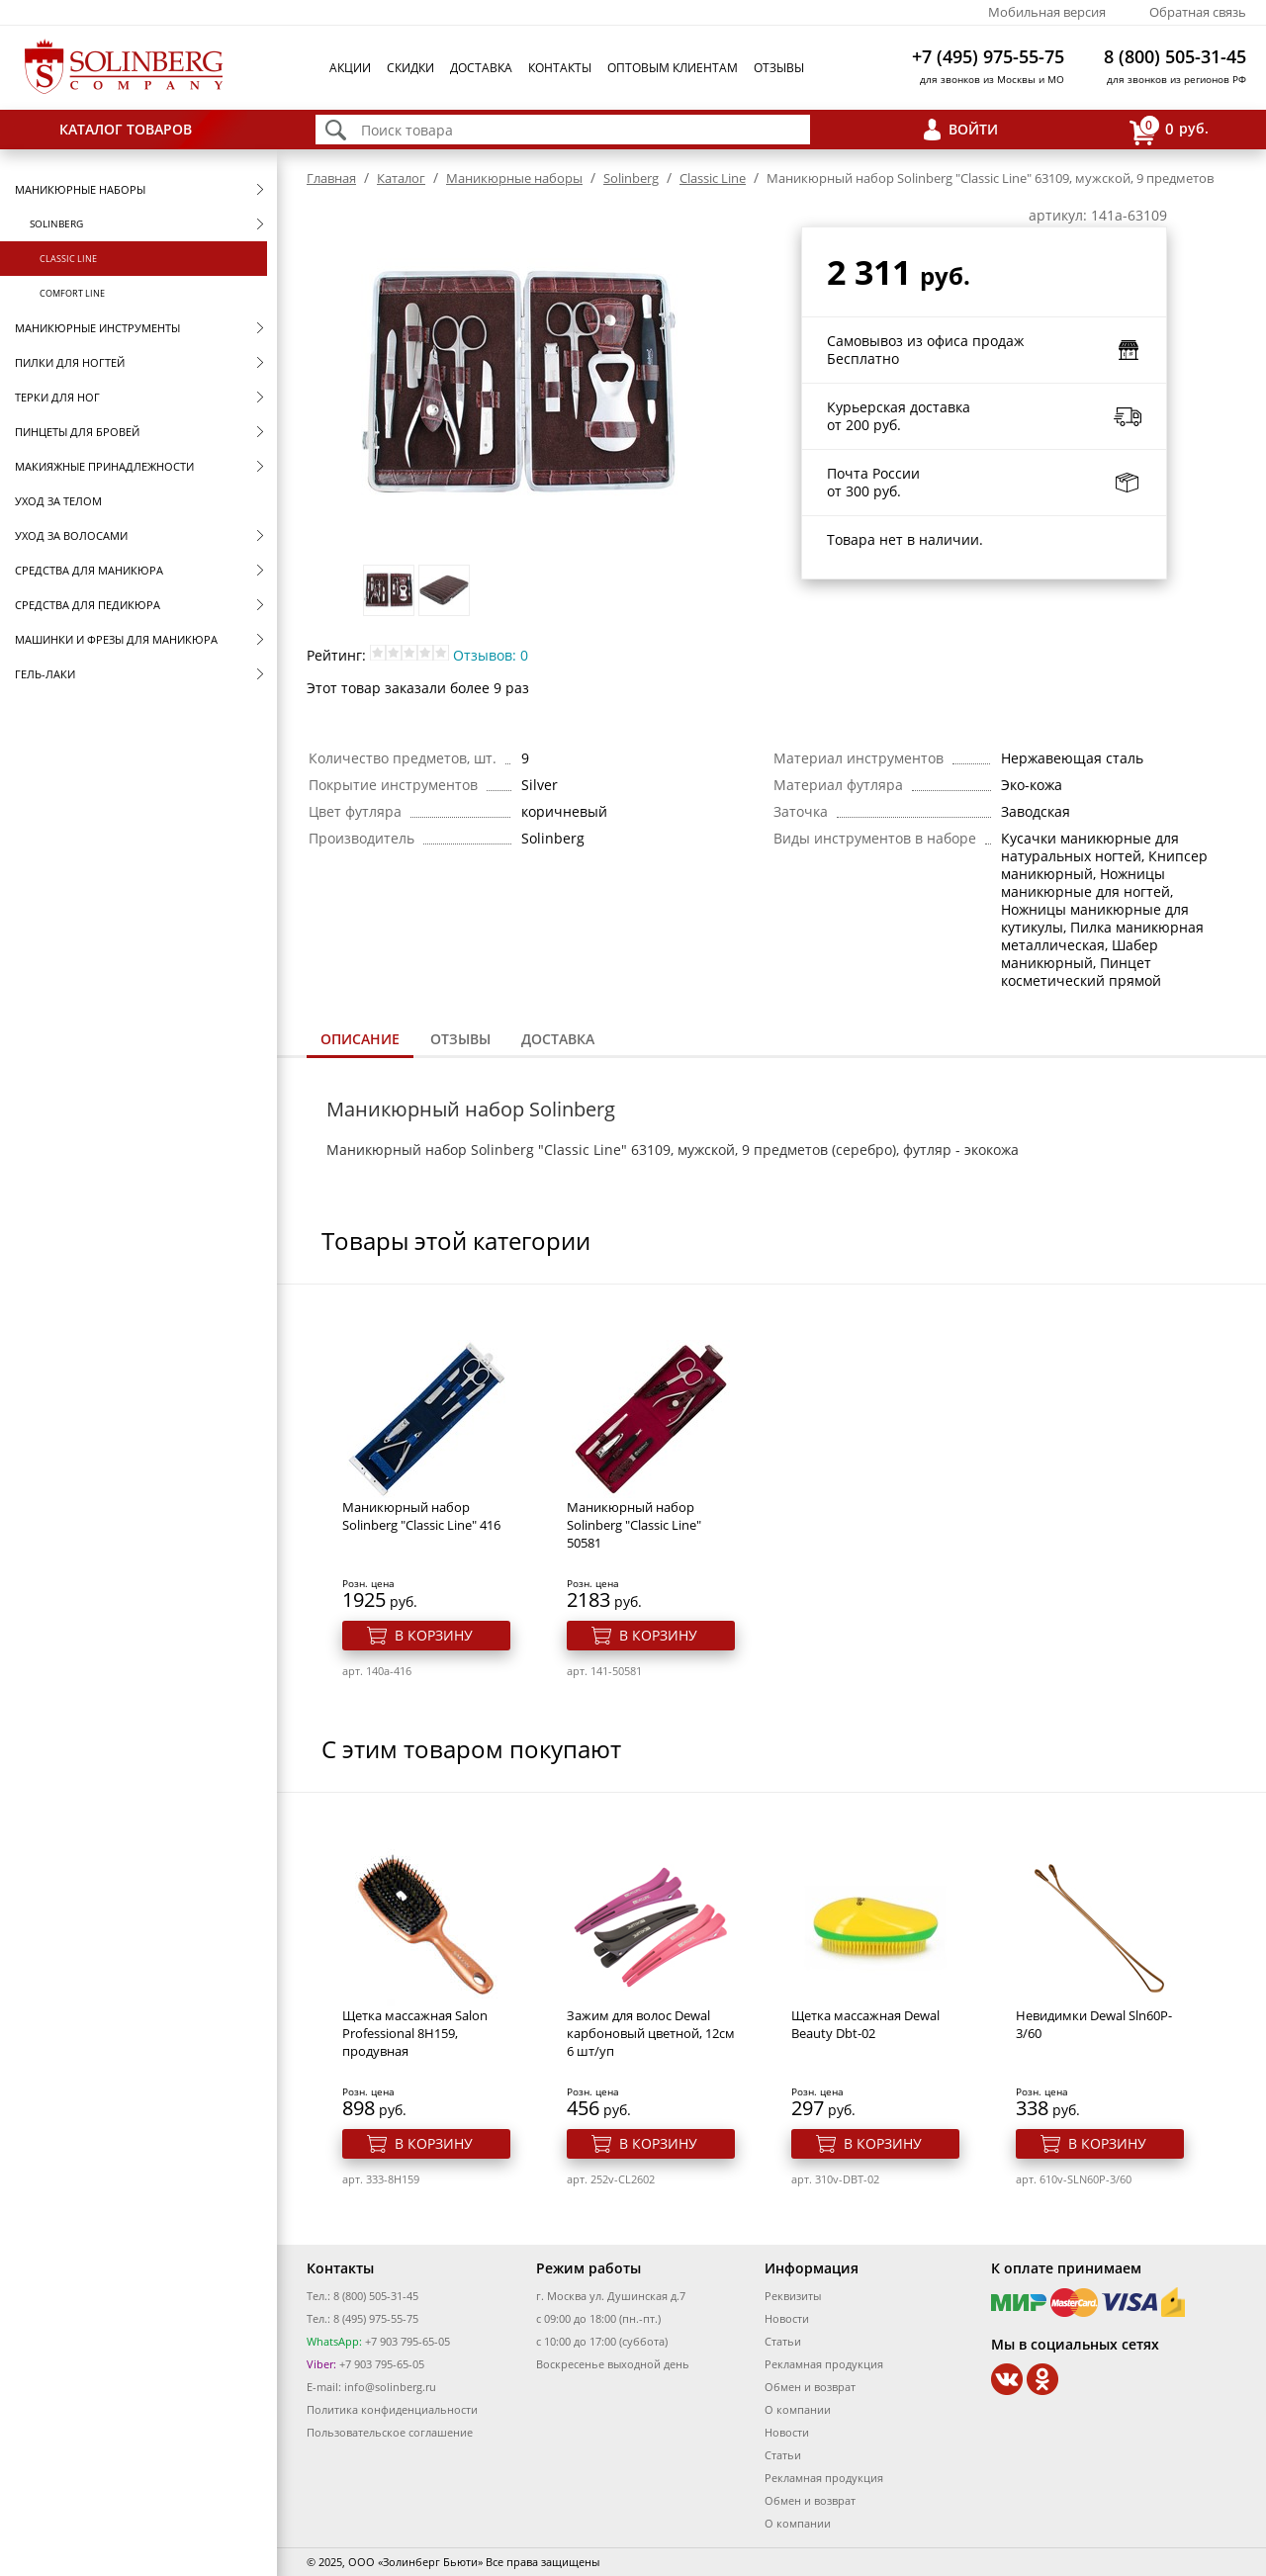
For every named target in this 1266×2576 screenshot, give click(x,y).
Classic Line (68, 258)
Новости (787, 2318)
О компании (798, 2409)
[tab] (360, 1040)
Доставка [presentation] (557, 1038)
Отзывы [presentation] (460, 1038)
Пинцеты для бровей (77, 431)
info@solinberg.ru (390, 2386)
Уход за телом (58, 500)
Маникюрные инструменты (97, 327)
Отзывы (779, 67)
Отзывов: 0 (490, 655)
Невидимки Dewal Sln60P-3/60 (1094, 2024)
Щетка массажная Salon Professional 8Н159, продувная (415, 2033)
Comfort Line (72, 293)
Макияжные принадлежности (104, 466)
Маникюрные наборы (80, 189)
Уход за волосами (71, 535)
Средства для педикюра (87, 604)
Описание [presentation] (360, 1038)
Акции (350, 67)
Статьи (783, 2341)
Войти (973, 129)
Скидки (410, 67)
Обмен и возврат (810, 2386)
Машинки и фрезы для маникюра (116, 639)
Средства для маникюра (89, 570)
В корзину (434, 1635)
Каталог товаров (125, 129)
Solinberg (56, 223)
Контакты (559, 67)
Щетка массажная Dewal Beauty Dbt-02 (865, 2024)
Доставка (481, 67)
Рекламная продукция (824, 2363)
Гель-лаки (45, 673)
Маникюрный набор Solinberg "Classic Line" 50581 (634, 1525)
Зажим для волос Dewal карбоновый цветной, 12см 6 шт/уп (651, 2033)
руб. (1169, 130)
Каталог (401, 178)
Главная (331, 178)
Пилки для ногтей (70, 362)
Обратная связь (1197, 12)
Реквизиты (793, 2295)
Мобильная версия (1047, 12)
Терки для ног (57, 397)
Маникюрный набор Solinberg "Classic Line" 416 (421, 1516)
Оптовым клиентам (672, 67)
